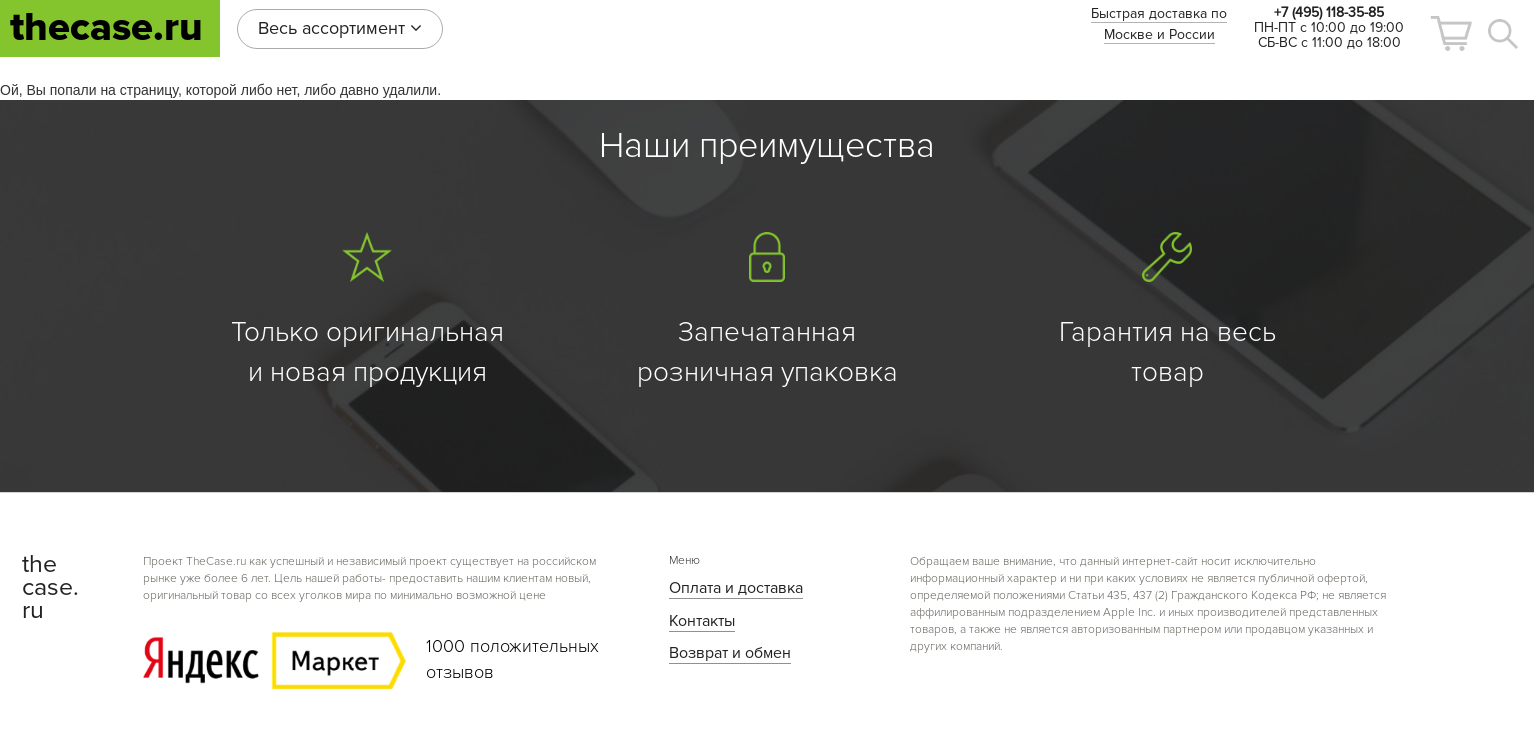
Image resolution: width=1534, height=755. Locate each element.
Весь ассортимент (340, 28)
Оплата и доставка (736, 588)
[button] (1451, 33)
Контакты (702, 621)
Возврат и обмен (730, 653)
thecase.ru (106, 27)
